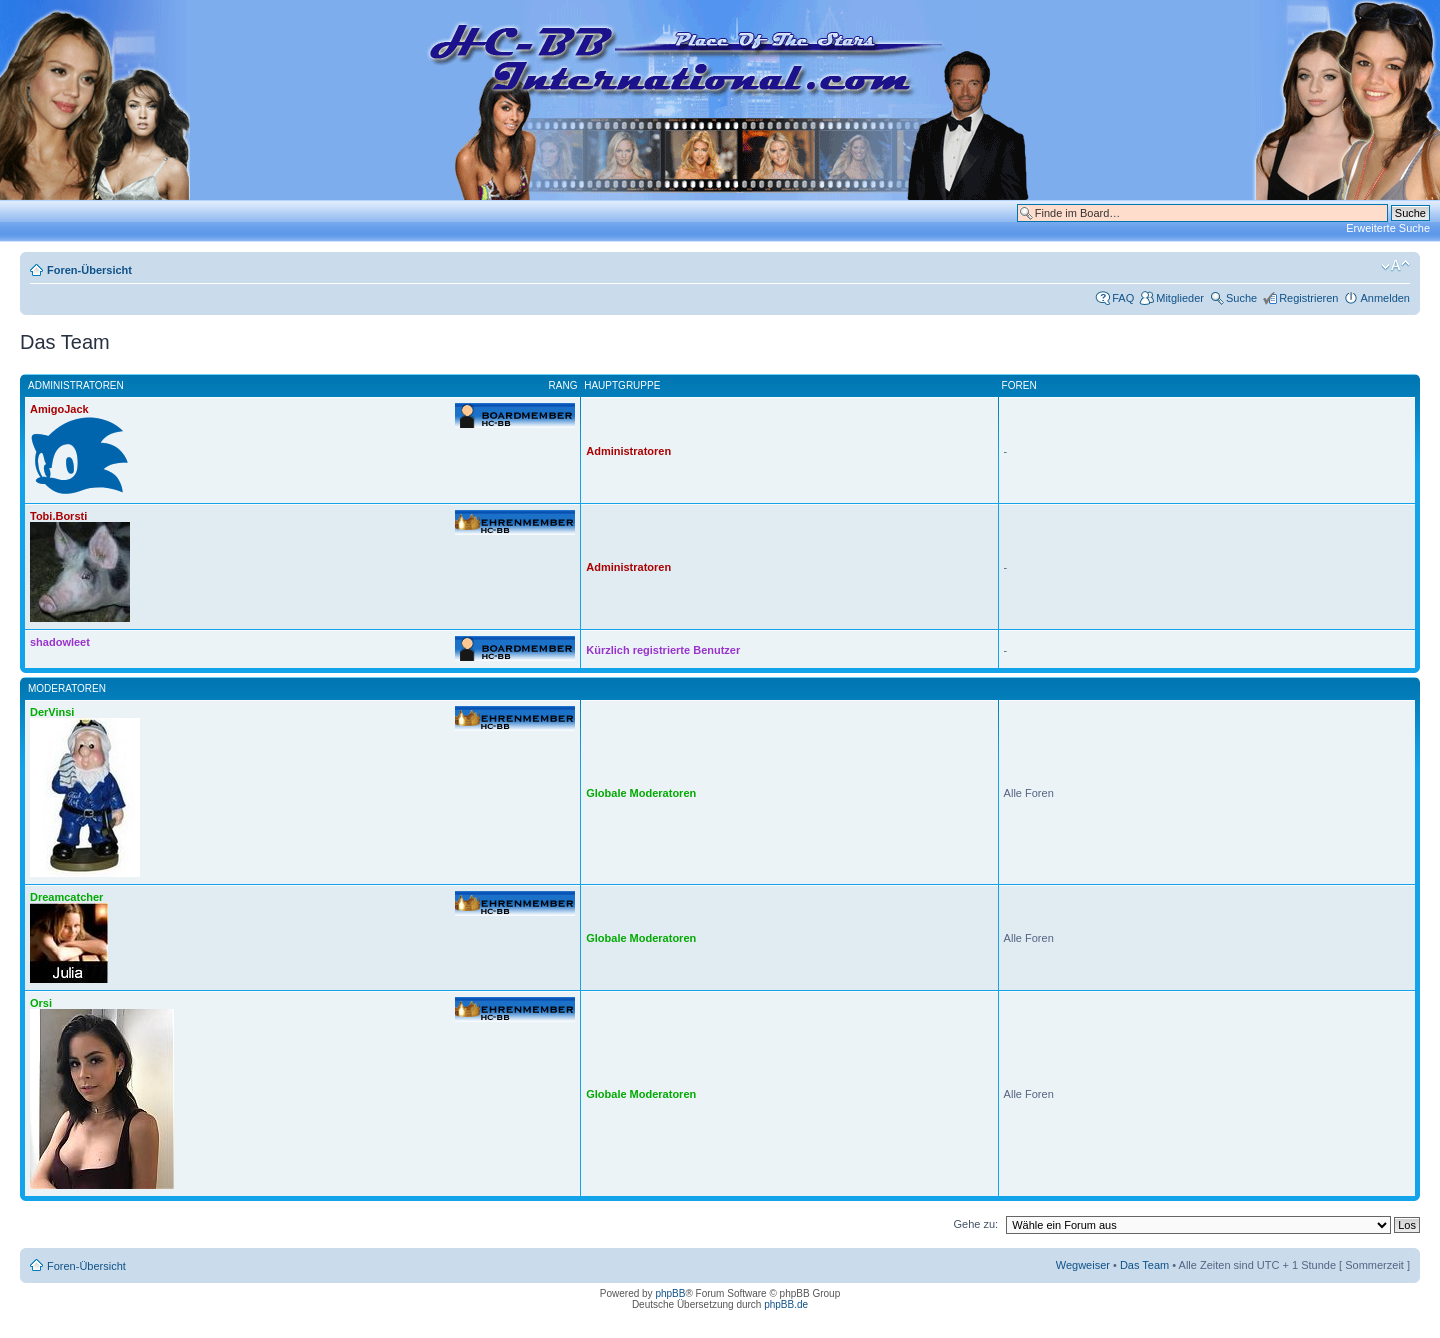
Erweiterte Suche (1388, 228)
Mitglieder (1180, 298)
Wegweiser (1083, 1265)
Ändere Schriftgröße (1395, 266)
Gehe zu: (975, 1224)
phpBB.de (786, 1304)
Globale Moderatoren (641, 793)
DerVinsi (52, 712)
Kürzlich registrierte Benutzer (663, 650)
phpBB (670, 1293)
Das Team (1144, 1265)
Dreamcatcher (66, 897)
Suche (1241, 298)
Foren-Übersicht (89, 270)
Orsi (41, 1003)
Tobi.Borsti (58, 516)
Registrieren (1308, 298)
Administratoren (628, 451)
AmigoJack (59, 409)
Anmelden (1385, 298)
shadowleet (60, 642)
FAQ (1123, 298)
